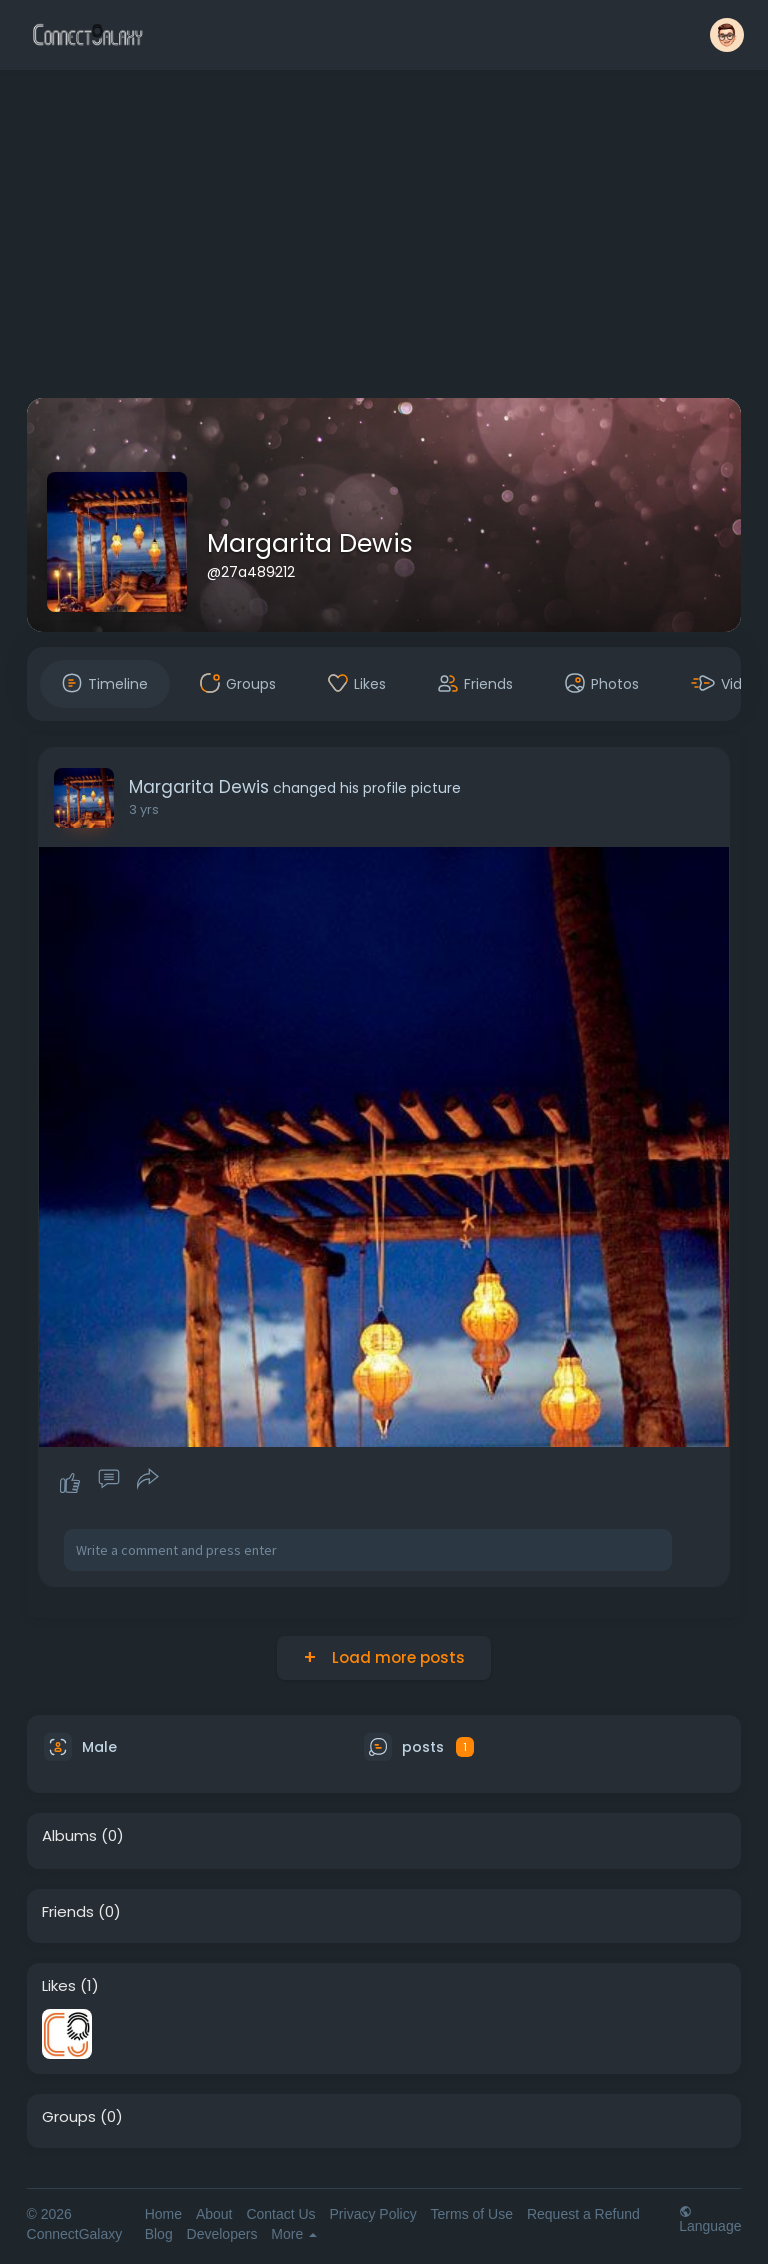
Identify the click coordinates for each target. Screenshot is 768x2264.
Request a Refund (583, 2214)
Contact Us (280, 2214)
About (214, 2214)
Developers (222, 2234)
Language (710, 2218)
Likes (59, 1986)
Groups (69, 2117)
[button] (727, 35)
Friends (68, 1912)
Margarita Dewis (310, 543)
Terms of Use (472, 2214)
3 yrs (144, 809)
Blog (159, 2234)
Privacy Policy (373, 2214)
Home (163, 2214)
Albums (69, 1836)
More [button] (294, 2234)
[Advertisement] (384, 238)
